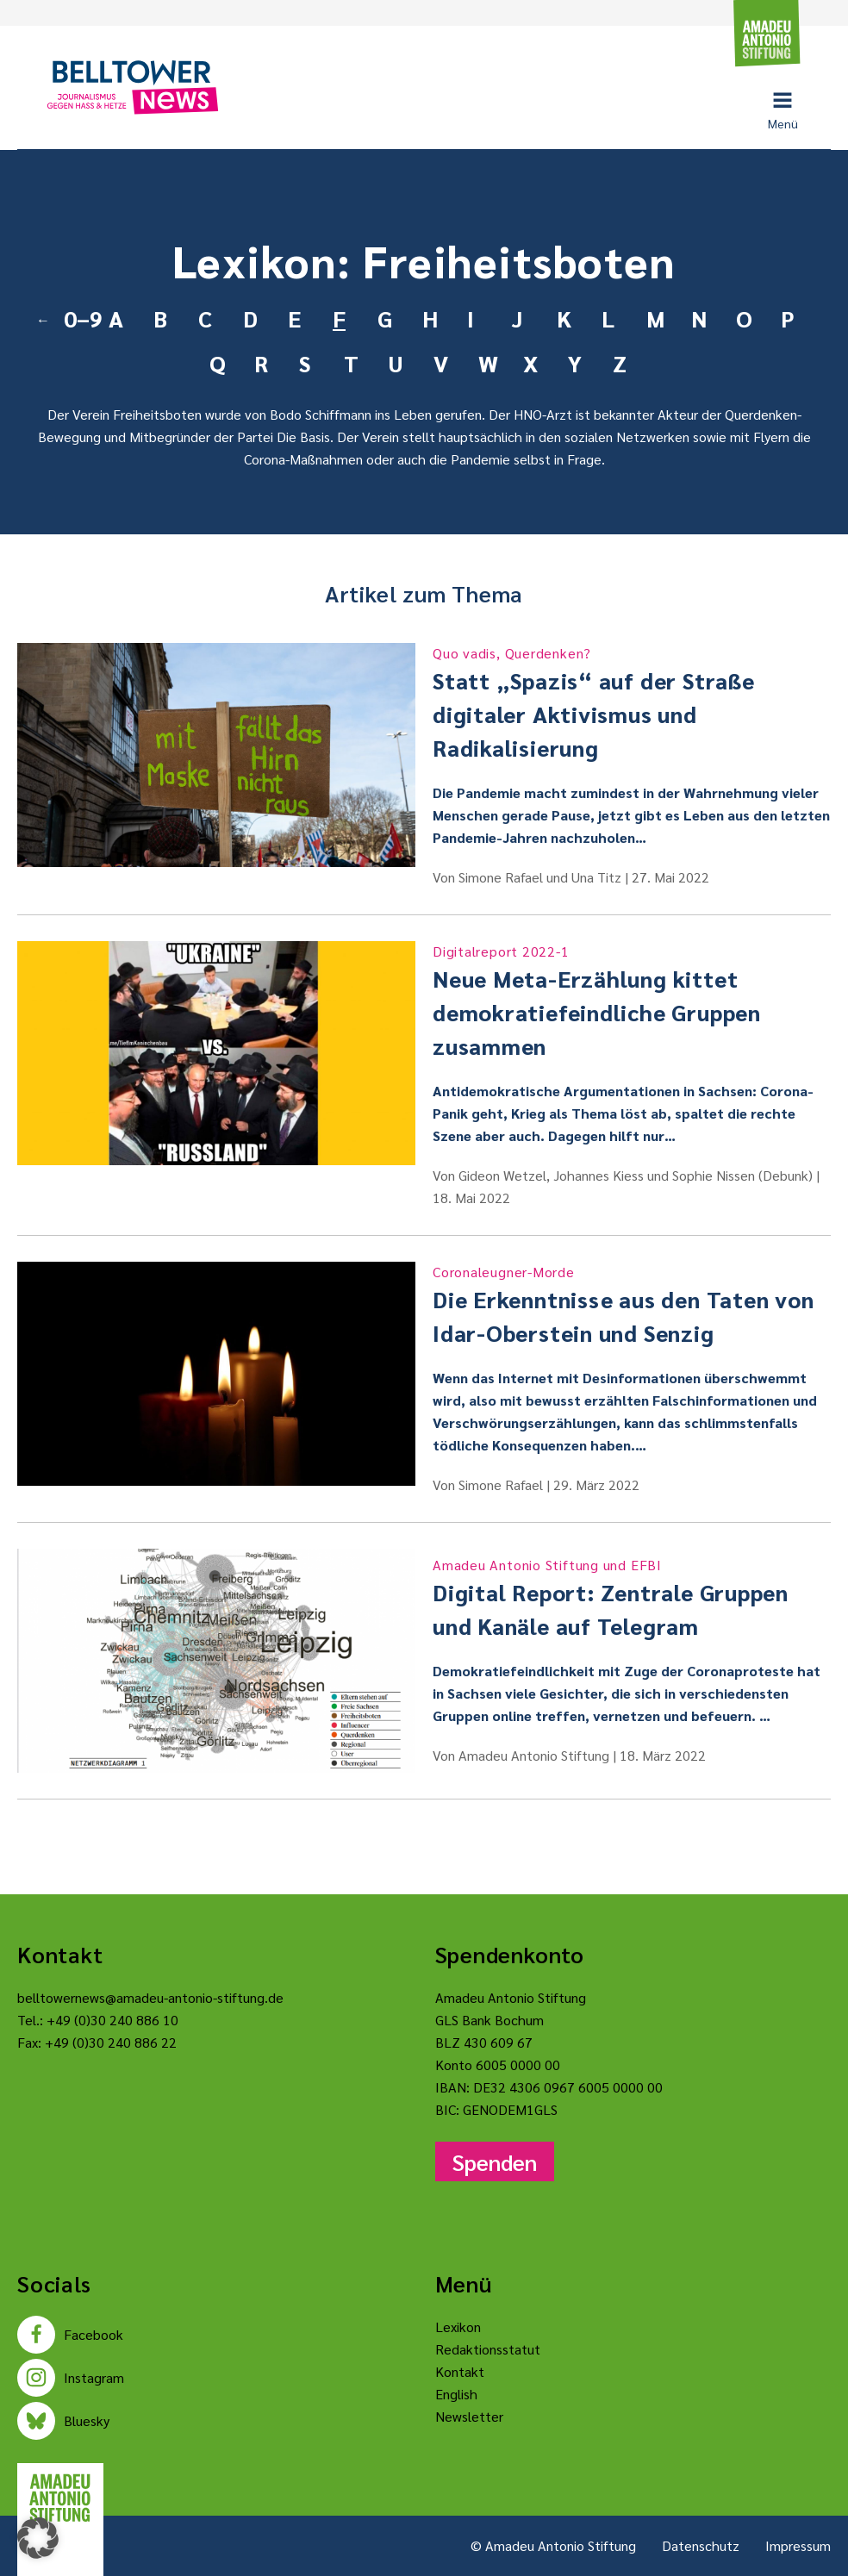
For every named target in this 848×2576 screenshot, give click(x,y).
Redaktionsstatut (487, 2349)
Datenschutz (700, 2545)
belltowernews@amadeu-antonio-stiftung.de (150, 1997)
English (456, 2394)
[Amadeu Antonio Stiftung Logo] (60, 2498)
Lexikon (458, 2326)
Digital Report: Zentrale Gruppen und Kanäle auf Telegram (632, 1597)
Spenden (494, 2161)
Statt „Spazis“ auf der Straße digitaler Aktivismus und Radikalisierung (632, 702)
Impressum (798, 2545)
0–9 (79, 318)
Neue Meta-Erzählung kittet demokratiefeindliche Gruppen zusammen (632, 1000)
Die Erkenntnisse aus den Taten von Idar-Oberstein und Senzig (632, 1304)
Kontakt (459, 2371)
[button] (38, 2538)
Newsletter (469, 2416)
